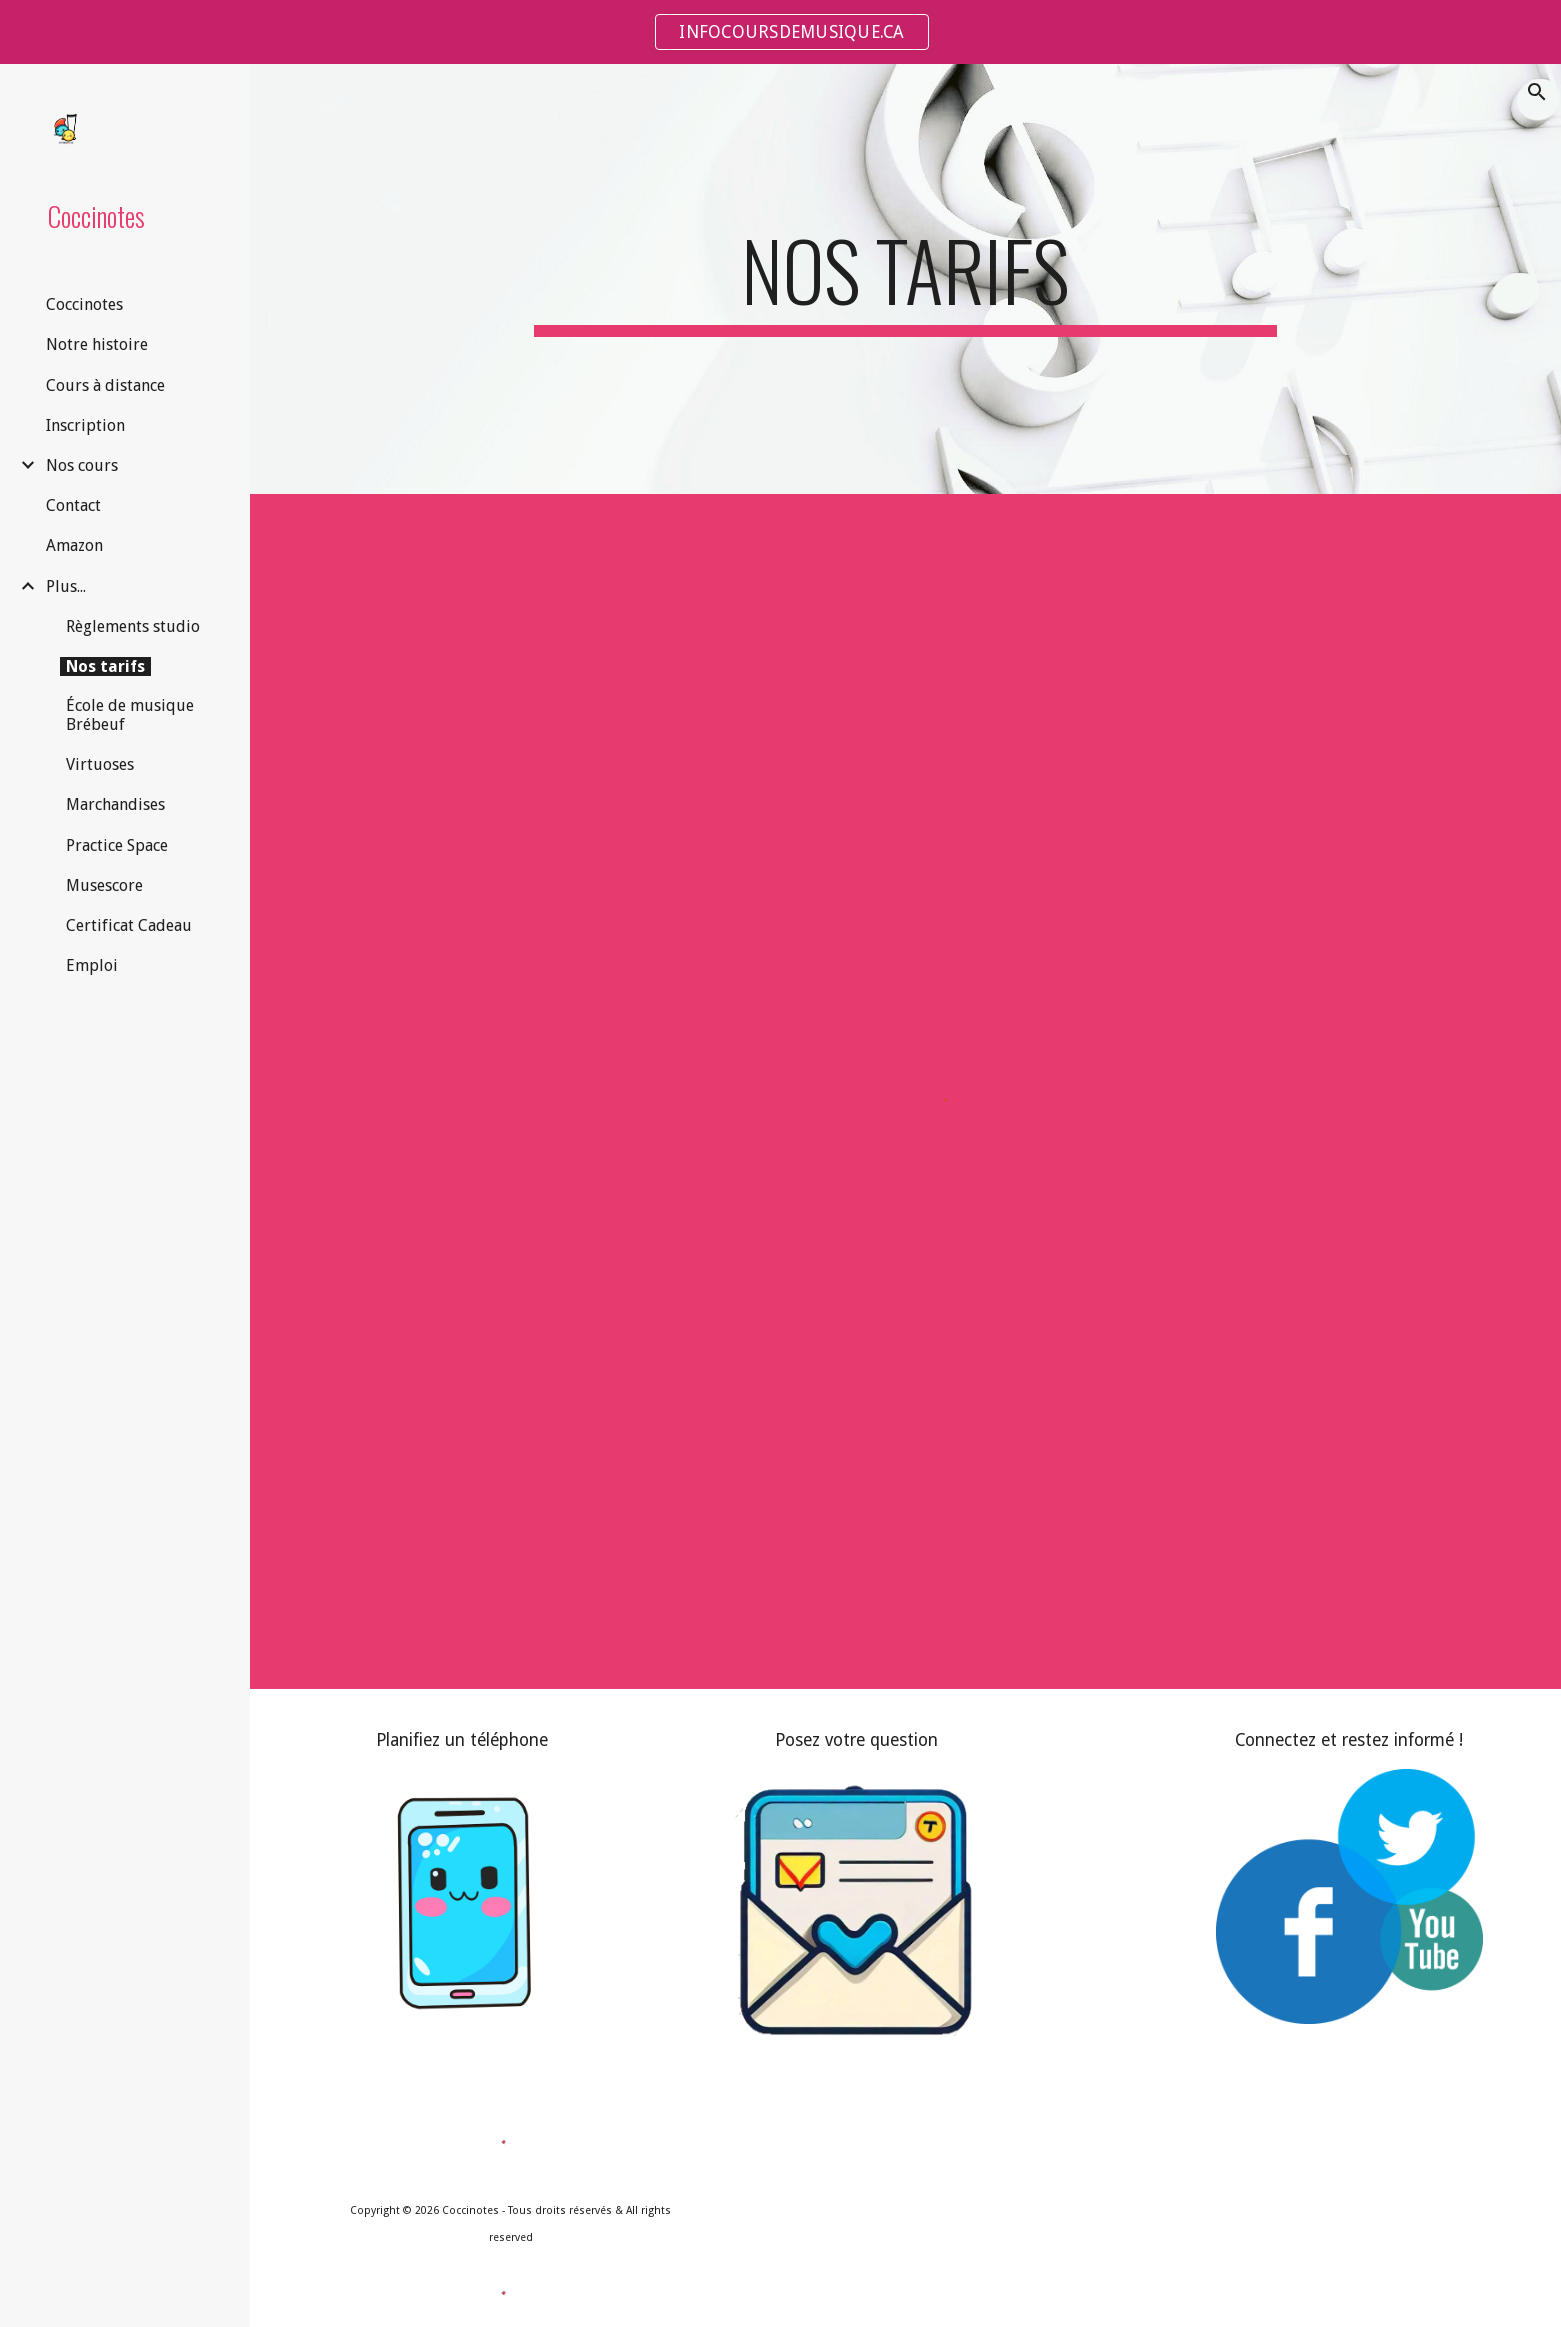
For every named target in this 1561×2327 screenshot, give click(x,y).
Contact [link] (73, 505)
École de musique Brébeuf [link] (130, 715)
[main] (906, 279)
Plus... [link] (66, 586)
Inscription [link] (85, 425)
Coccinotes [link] (84, 304)
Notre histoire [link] (97, 344)
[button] (1537, 92)
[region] (780, 32)
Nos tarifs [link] (105, 666)
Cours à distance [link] (105, 385)
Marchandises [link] (115, 804)
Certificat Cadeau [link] (129, 925)
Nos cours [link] (82, 465)
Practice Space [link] (117, 845)
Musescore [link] (104, 885)
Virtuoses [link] (100, 764)
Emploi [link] (92, 965)
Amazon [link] (74, 545)
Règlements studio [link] (133, 626)
